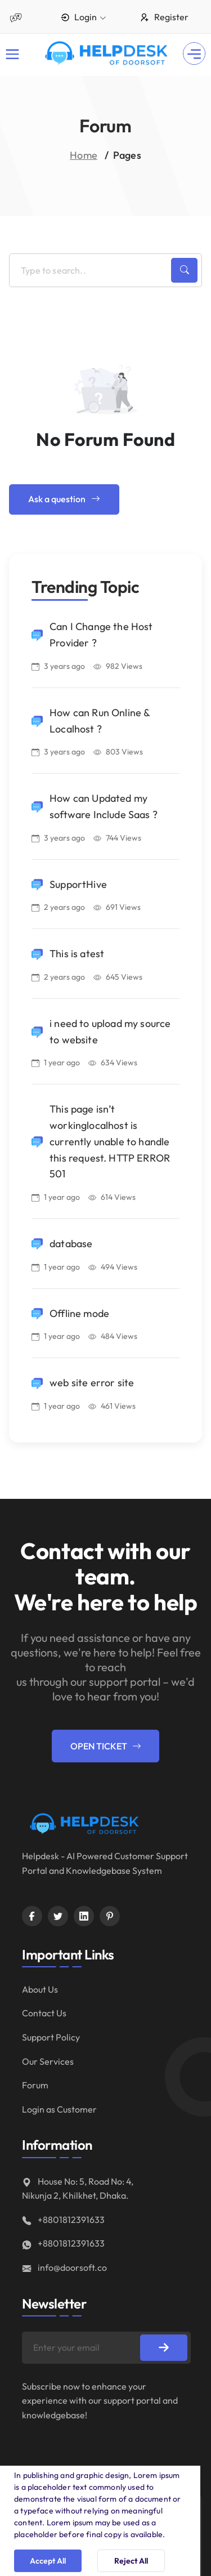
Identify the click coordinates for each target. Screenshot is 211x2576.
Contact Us (44, 2013)
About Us (40, 1989)
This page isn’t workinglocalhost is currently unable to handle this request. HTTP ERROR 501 (110, 1141)
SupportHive (78, 884)
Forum (35, 2085)
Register (164, 17)
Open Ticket (105, 1746)
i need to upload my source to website (110, 1031)
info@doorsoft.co (64, 2267)
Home (83, 155)
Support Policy (51, 2037)
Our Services (48, 2061)
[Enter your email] (106, 2348)
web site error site (92, 1382)
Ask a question (64, 499)
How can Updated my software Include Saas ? (104, 806)
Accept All (48, 2561)
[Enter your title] (105, 270)
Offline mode (79, 1313)
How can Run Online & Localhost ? (100, 720)
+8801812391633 (63, 2219)
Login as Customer (59, 2109)
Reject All (131, 2561)
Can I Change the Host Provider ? (101, 634)
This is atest (77, 953)
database (71, 1243)
